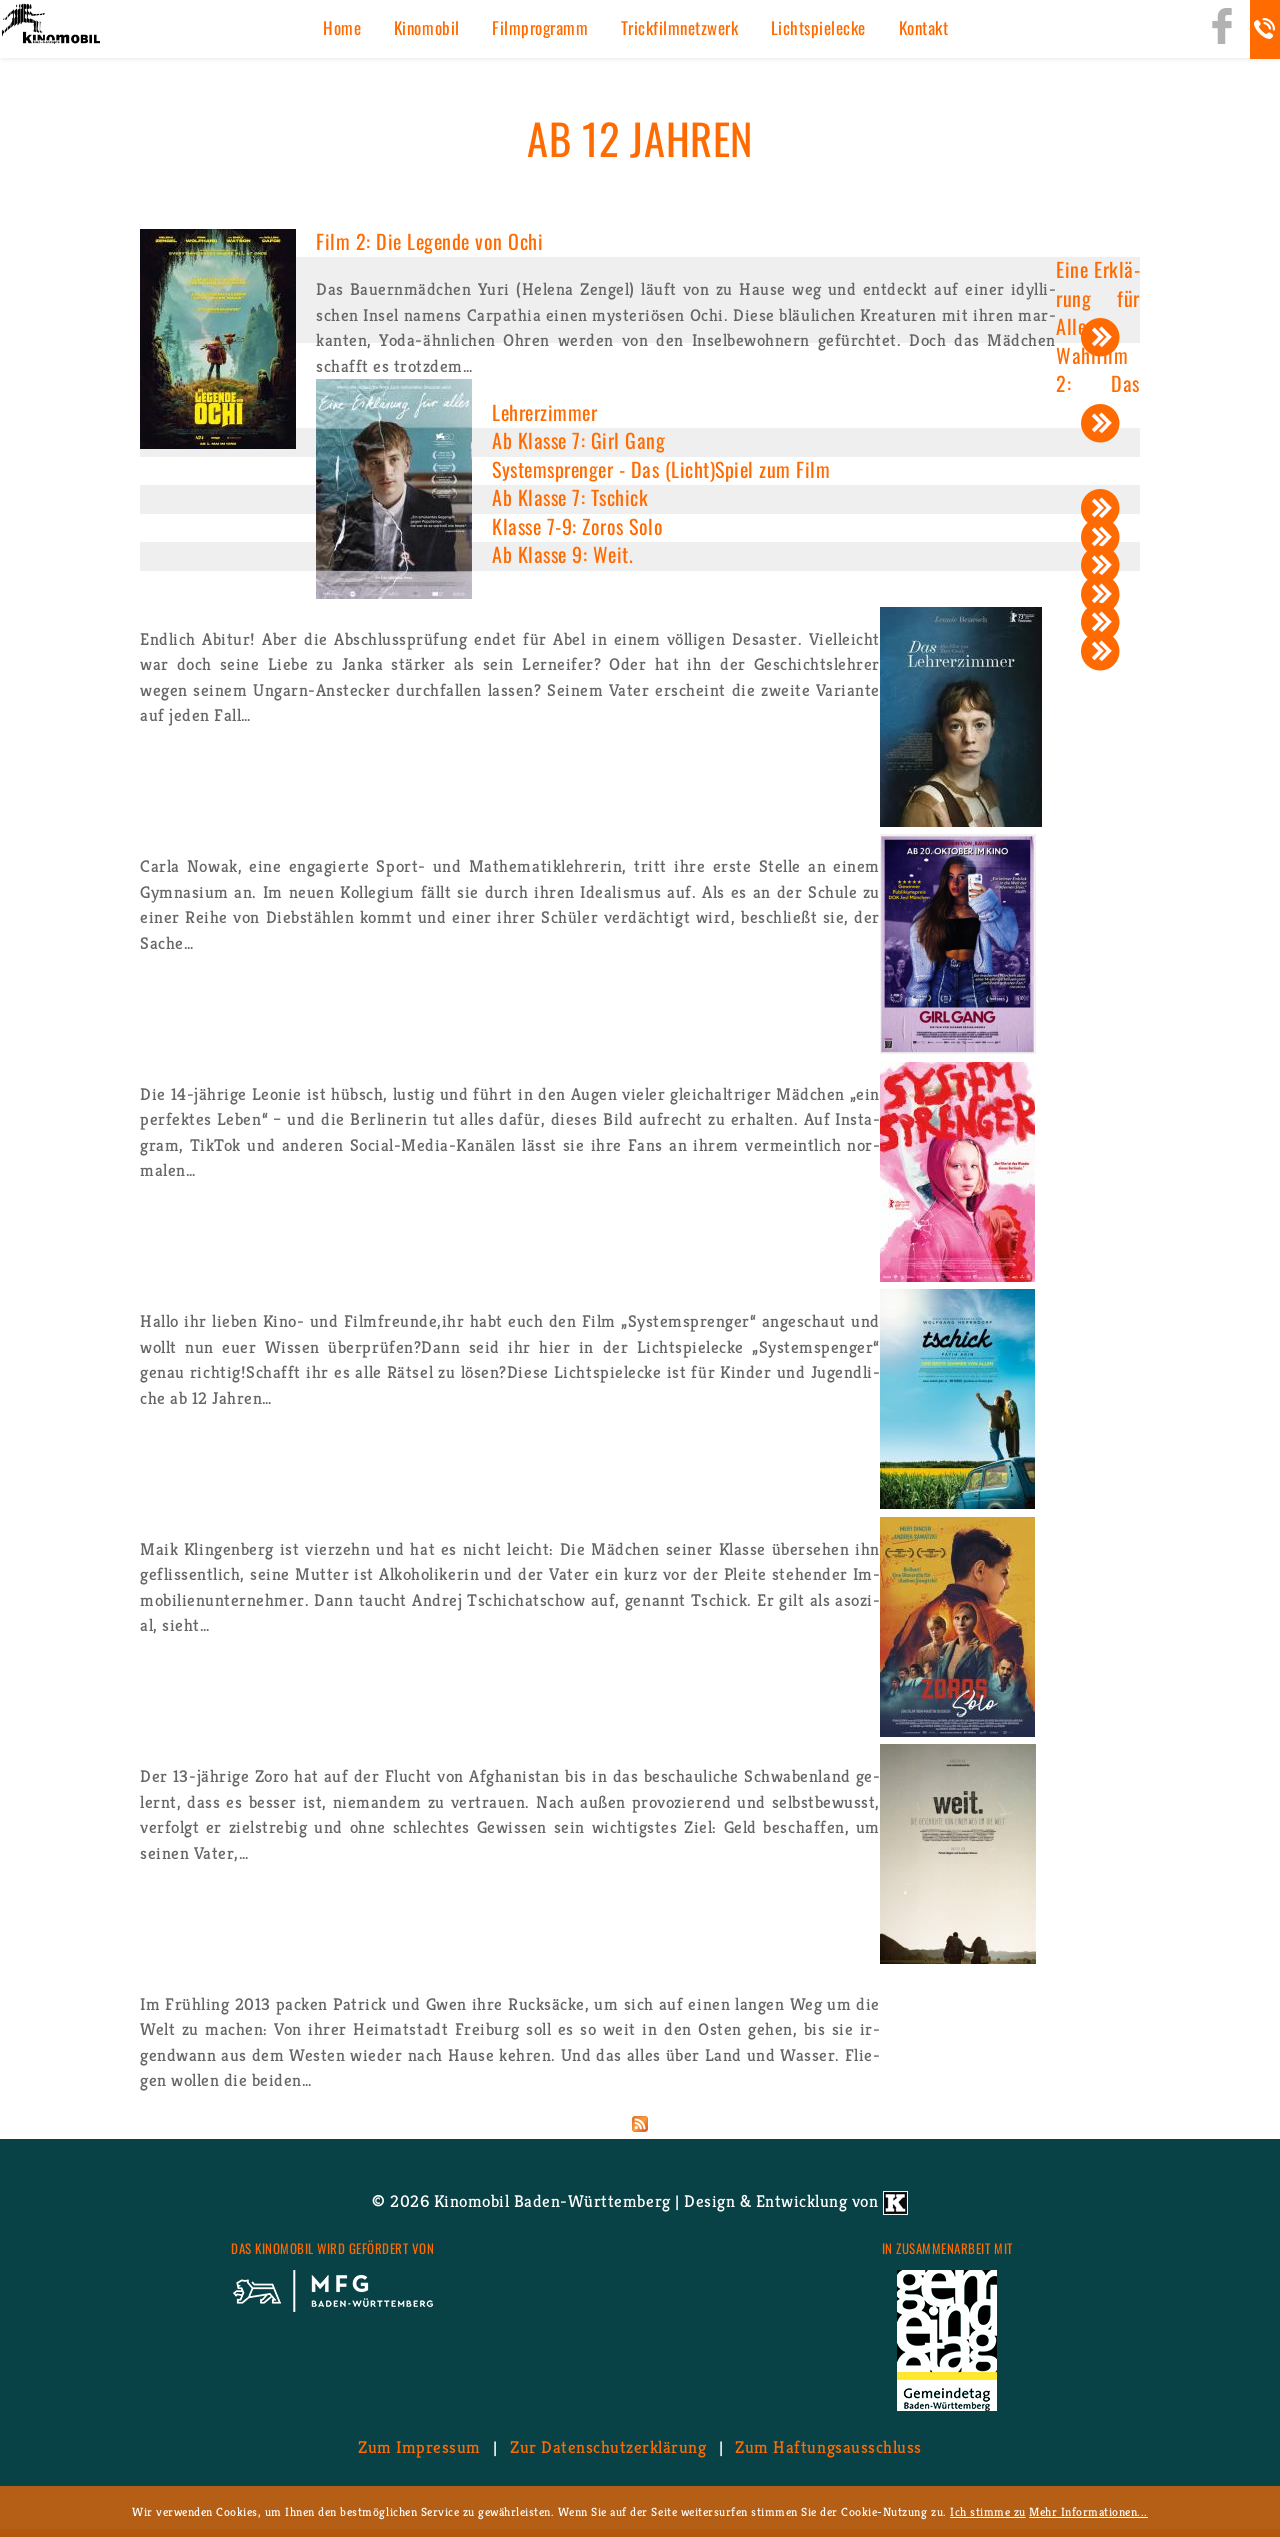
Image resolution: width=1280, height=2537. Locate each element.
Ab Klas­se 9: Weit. (562, 554)
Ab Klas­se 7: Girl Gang (578, 440)
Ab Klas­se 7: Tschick (570, 497)
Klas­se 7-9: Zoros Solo (577, 526)
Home (342, 27)
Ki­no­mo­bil (427, 27)
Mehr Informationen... (1088, 2511)
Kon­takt (924, 27)
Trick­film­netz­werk (680, 27)
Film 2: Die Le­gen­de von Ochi (429, 241)
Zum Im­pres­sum (419, 2447)
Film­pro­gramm (540, 27)
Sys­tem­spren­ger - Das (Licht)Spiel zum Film (661, 469)
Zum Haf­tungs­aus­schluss (828, 2447)
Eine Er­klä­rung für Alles (1098, 297)
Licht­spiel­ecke (818, 27)
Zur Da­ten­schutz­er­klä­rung (608, 2447)
